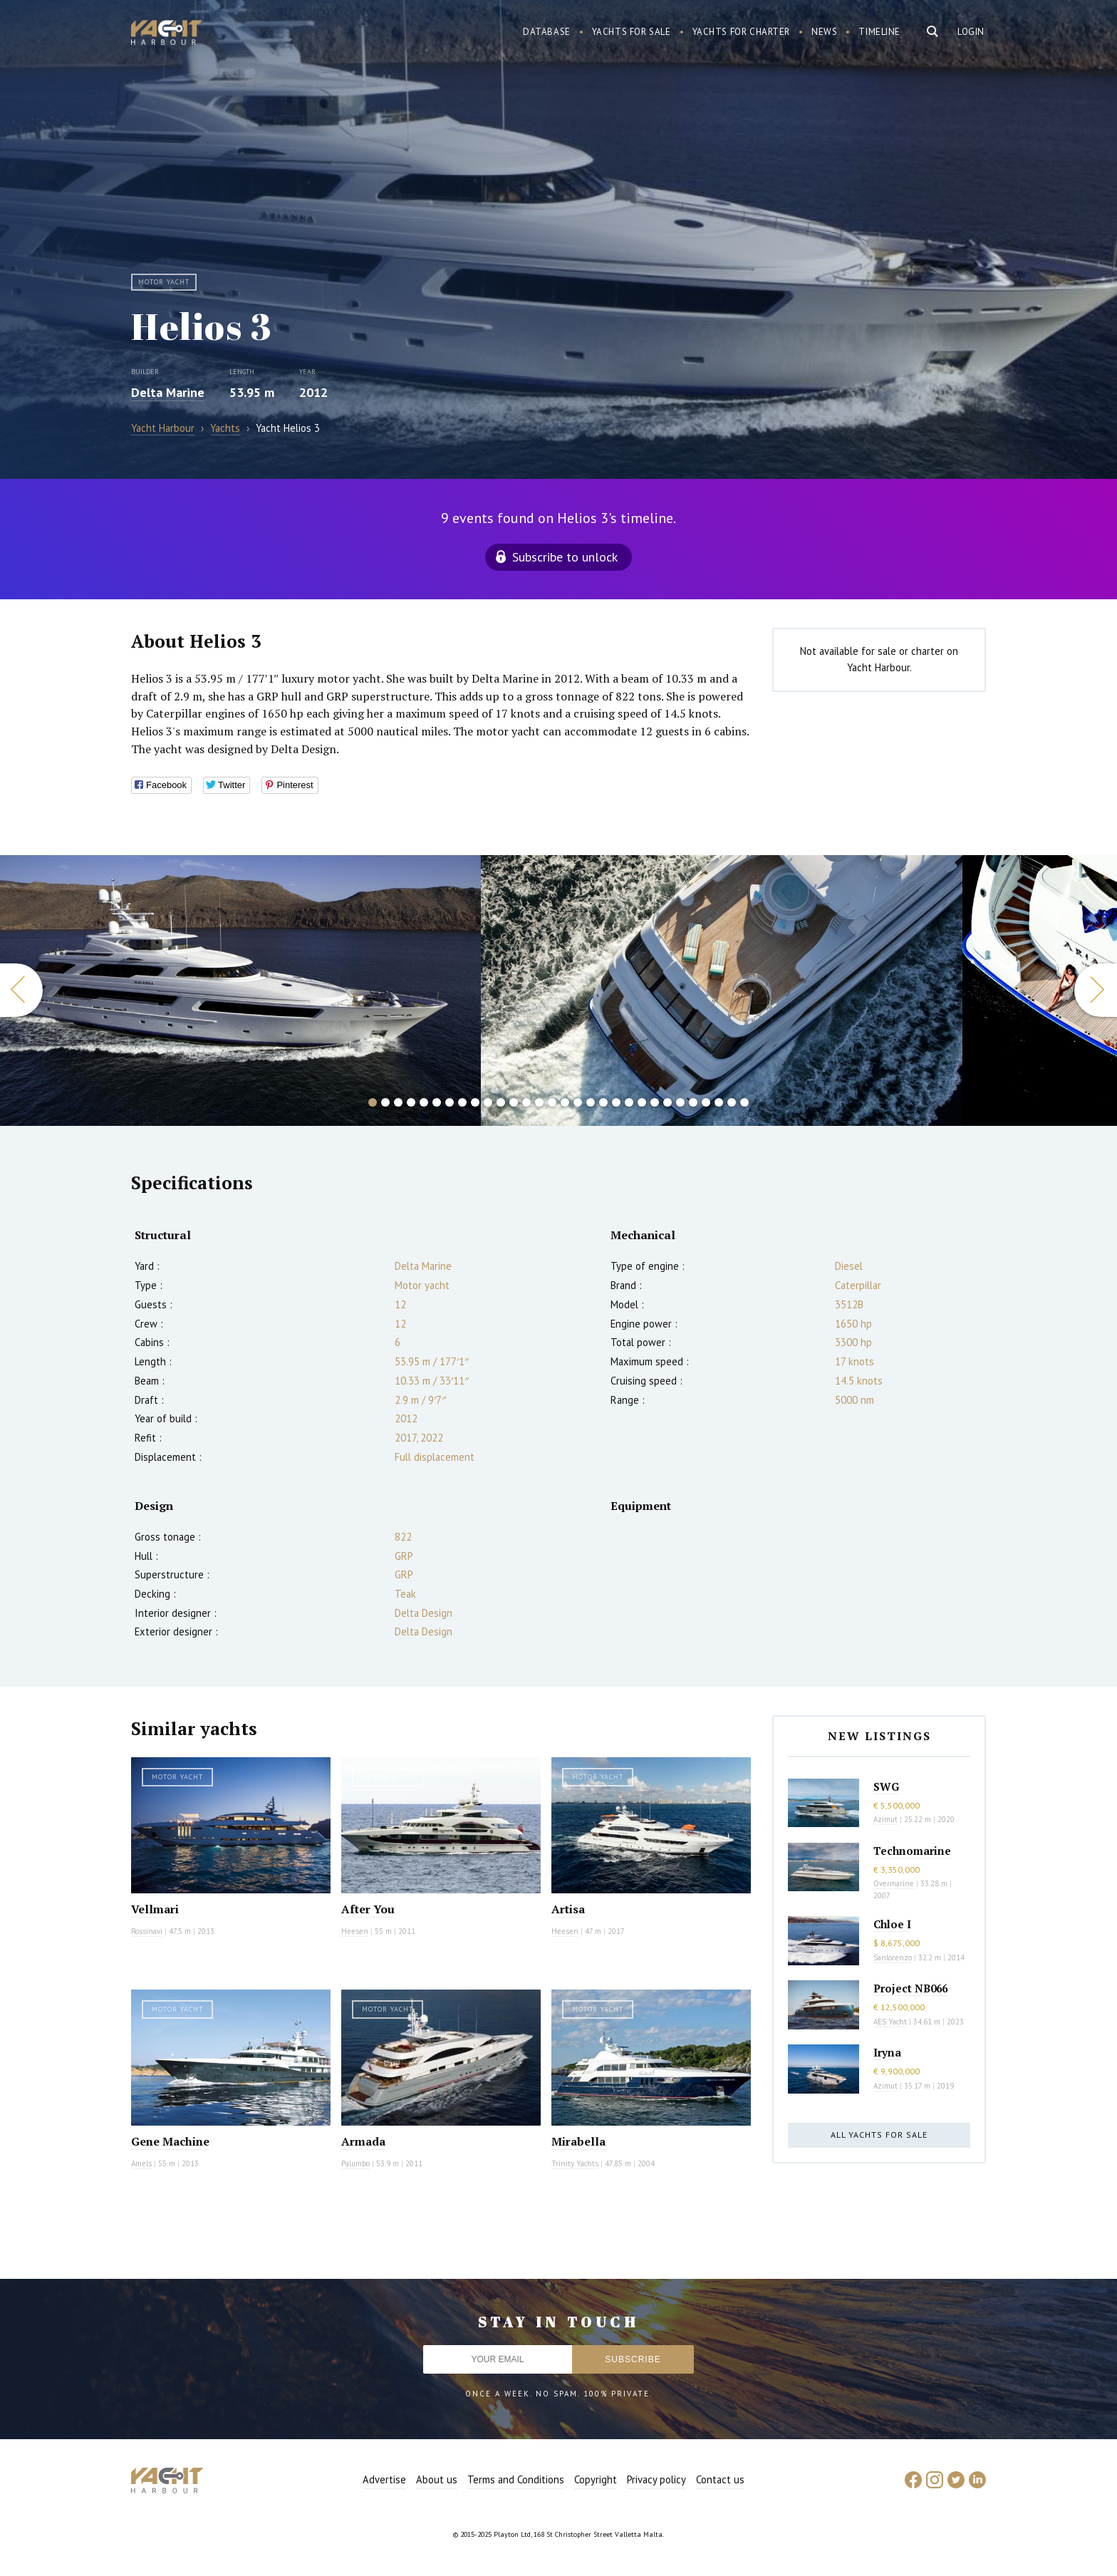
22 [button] (642, 1102)
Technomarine (912, 1850)
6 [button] (436, 1102)
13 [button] (526, 1102)
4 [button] (411, 1102)
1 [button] (372, 1102)
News (824, 32)
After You (368, 1909)
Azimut (885, 1819)
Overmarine (894, 1883)
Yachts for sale (631, 32)
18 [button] (590, 1102)
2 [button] (385, 1102)
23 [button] (654, 1102)
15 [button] (552, 1102)
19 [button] (603, 1102)
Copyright (595, 2479)
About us (436, 2479)
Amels (141, 2163)
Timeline (879, 32)
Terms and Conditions (515, 2479)
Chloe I (892, 1924)
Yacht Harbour (166, 34)
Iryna (887, 2052)
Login (970, 32)
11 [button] (501, 1102)
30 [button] (744, 1102)
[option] (721, 990)
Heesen (354, 1931)
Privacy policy (656, 2479)
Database (547, 32)
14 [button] (539, 1102)
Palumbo (355, 2163)
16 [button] (565, 1102)
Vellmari (155, 1909)
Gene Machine (170, 2141)
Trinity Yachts (574, 2163)
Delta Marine (167, 392)
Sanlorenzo (892, 1957)
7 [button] (449, 1102)
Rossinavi (146, 1931)
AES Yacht (890, 2022)
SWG (886, 1786)
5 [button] (424, 1102)
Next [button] (1095, 990)
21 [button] (629, 1102)
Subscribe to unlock (565, 557)
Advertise (384, 2479)
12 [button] (513, 1102)
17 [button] (577, 1102)
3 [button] (398, 1102)
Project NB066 (910, 1988)
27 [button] (706, 1102)
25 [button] (680, 1102)
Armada (363, 2141)
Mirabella (578, 2141)
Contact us (720, 2479)
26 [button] (693, 1102)
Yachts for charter (741, 32)
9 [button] (475, 1102)
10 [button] (488, 1102)
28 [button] (719, 1102)
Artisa (568, 1909)
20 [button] (616, 1102)
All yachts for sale (879, 2134)
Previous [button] (21, 990)
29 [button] (731, 1102)
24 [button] (667, 1102)
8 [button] (462, 1102)
